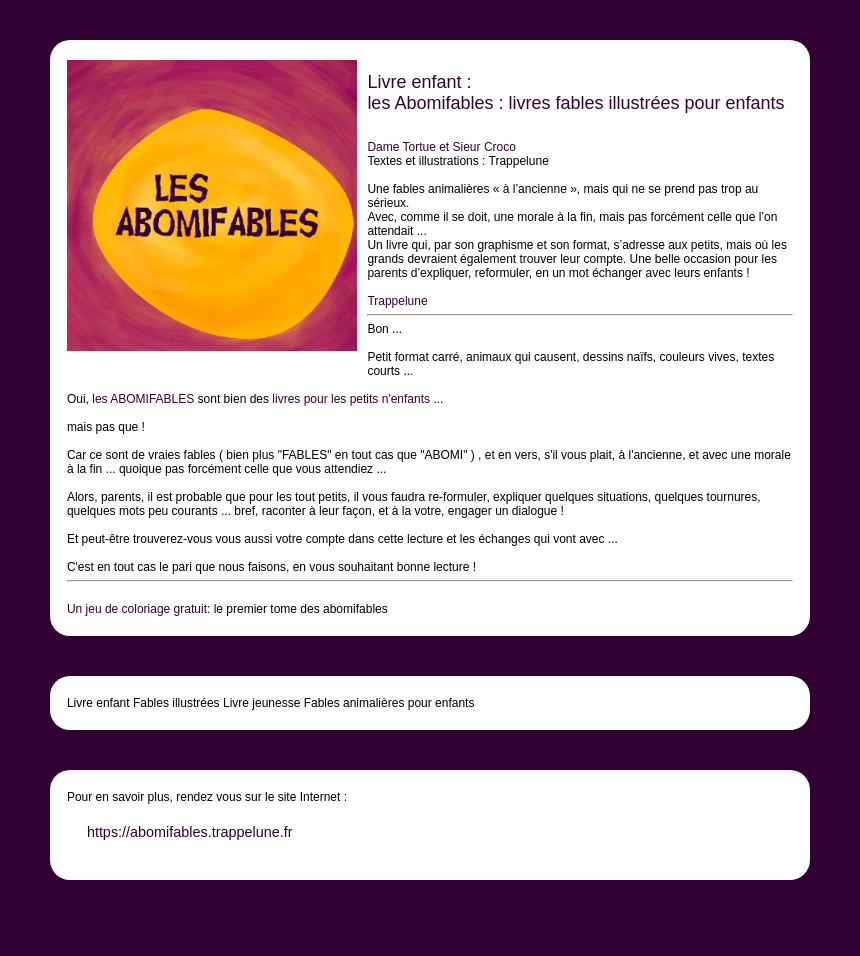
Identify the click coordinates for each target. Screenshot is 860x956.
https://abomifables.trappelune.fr (190, 832)
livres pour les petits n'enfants (351, 399)
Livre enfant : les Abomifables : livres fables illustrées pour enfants (575, 92)
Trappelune (397, 301)
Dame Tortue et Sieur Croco (441, 147)
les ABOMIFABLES (143, 399)
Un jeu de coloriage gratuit (137, 609)
